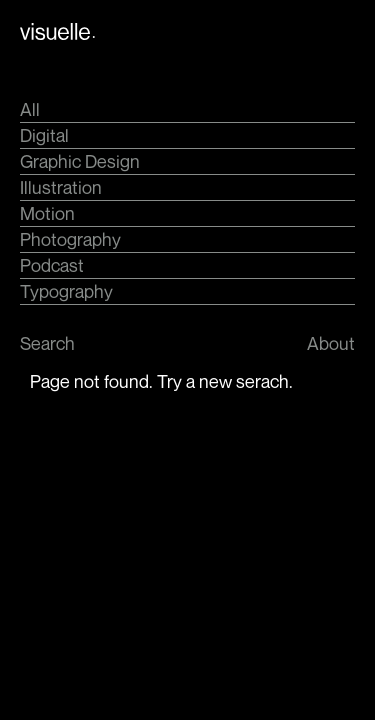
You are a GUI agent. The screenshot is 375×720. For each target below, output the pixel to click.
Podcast (52, 265)
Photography (70, 239)
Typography (66, 291)
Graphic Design (80, 161)
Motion (47, 213)
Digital (44, 135)
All (30, 109)
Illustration (61, 187)
